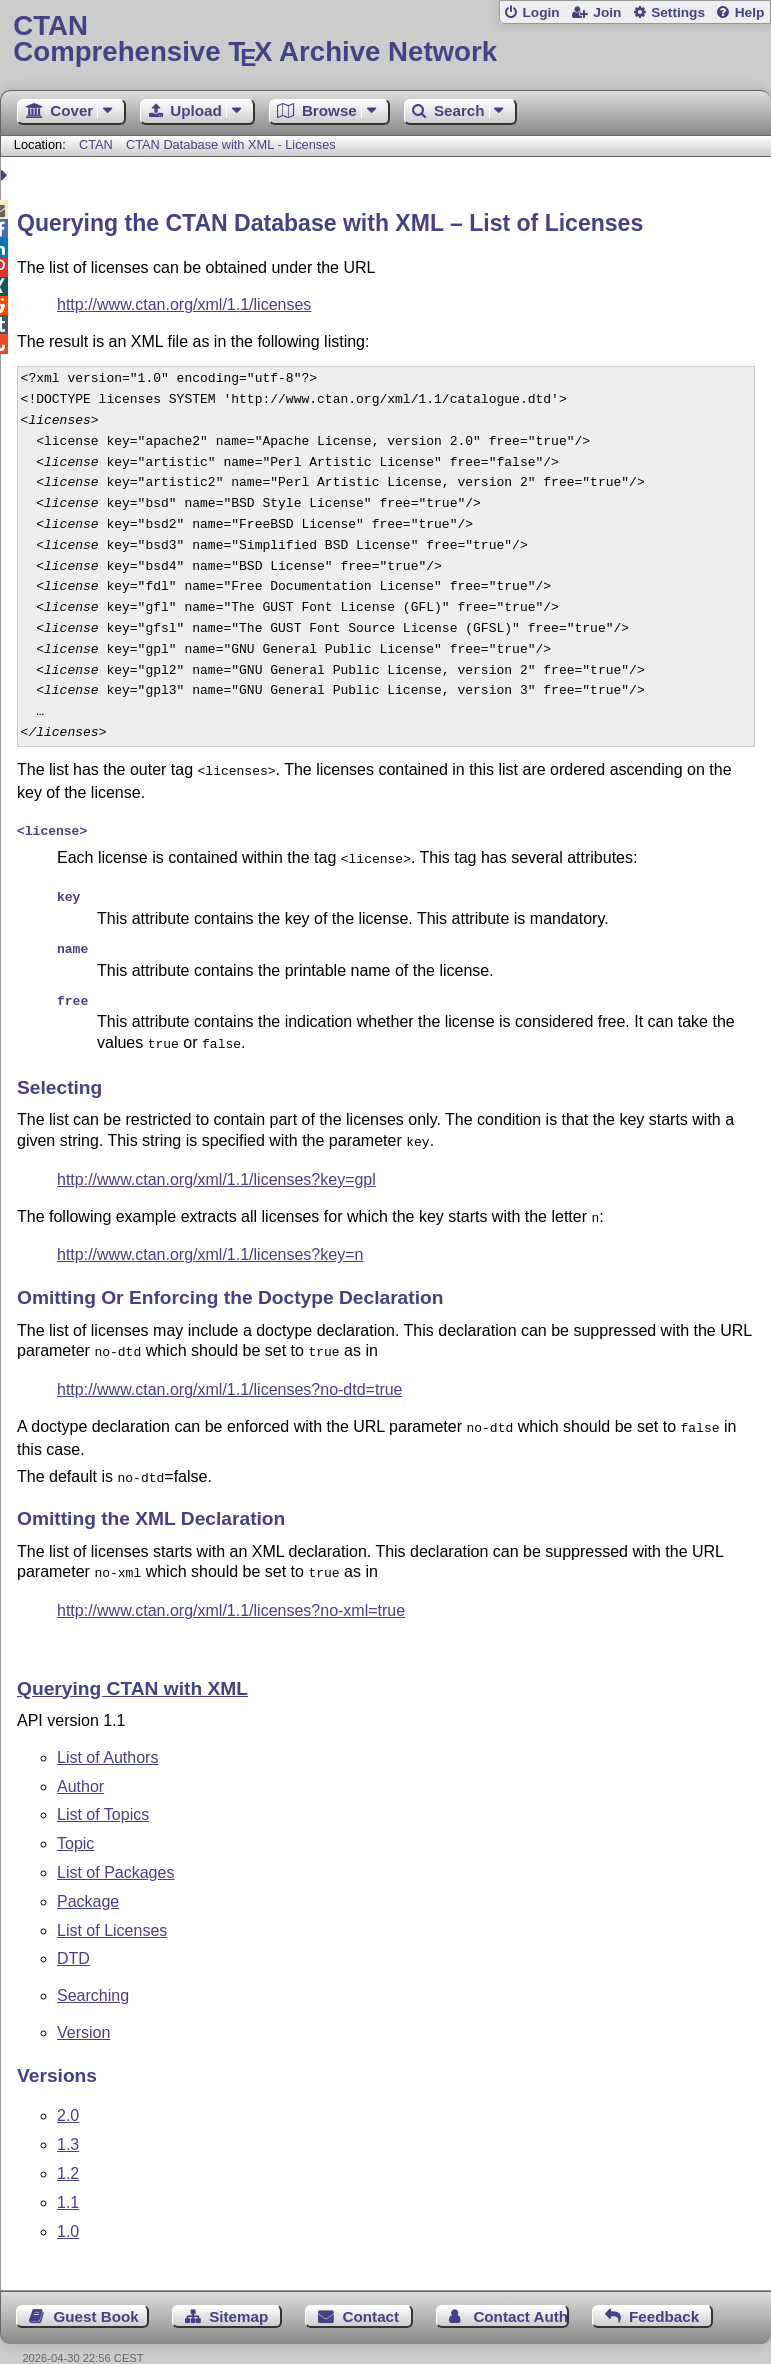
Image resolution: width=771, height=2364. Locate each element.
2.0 (68, 2089)
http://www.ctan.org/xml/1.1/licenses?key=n (210, 1236)
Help (750, 12)
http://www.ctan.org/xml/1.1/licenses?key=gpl (216, 1163)
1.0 (68, 2205)
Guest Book (96, 2290)
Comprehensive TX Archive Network (385, 39)
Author (80, 1760)
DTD (73, 1932)
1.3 (68, 2118)
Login (540, 12)
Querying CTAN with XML (132, 1662)
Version (83, 2006)
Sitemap (238, 2290)
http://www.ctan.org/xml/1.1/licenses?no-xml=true (231, 1584)
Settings (678, 12)
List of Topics (103, 1788)
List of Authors (107, 1731)
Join (607, 12)
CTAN (96, 144)
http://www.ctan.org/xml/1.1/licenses (184, 304)
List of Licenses (112, 1904)
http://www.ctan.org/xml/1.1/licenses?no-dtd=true (230, 1369)
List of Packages (115, 1846)
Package (88, 1875)
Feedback (664, 2290)
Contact (371, 2290)
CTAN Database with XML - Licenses (231, 144)
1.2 (68, 2147)
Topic (75, 1817)
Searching (93, 1969)
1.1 (68, 2176)
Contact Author (521, 2290)
